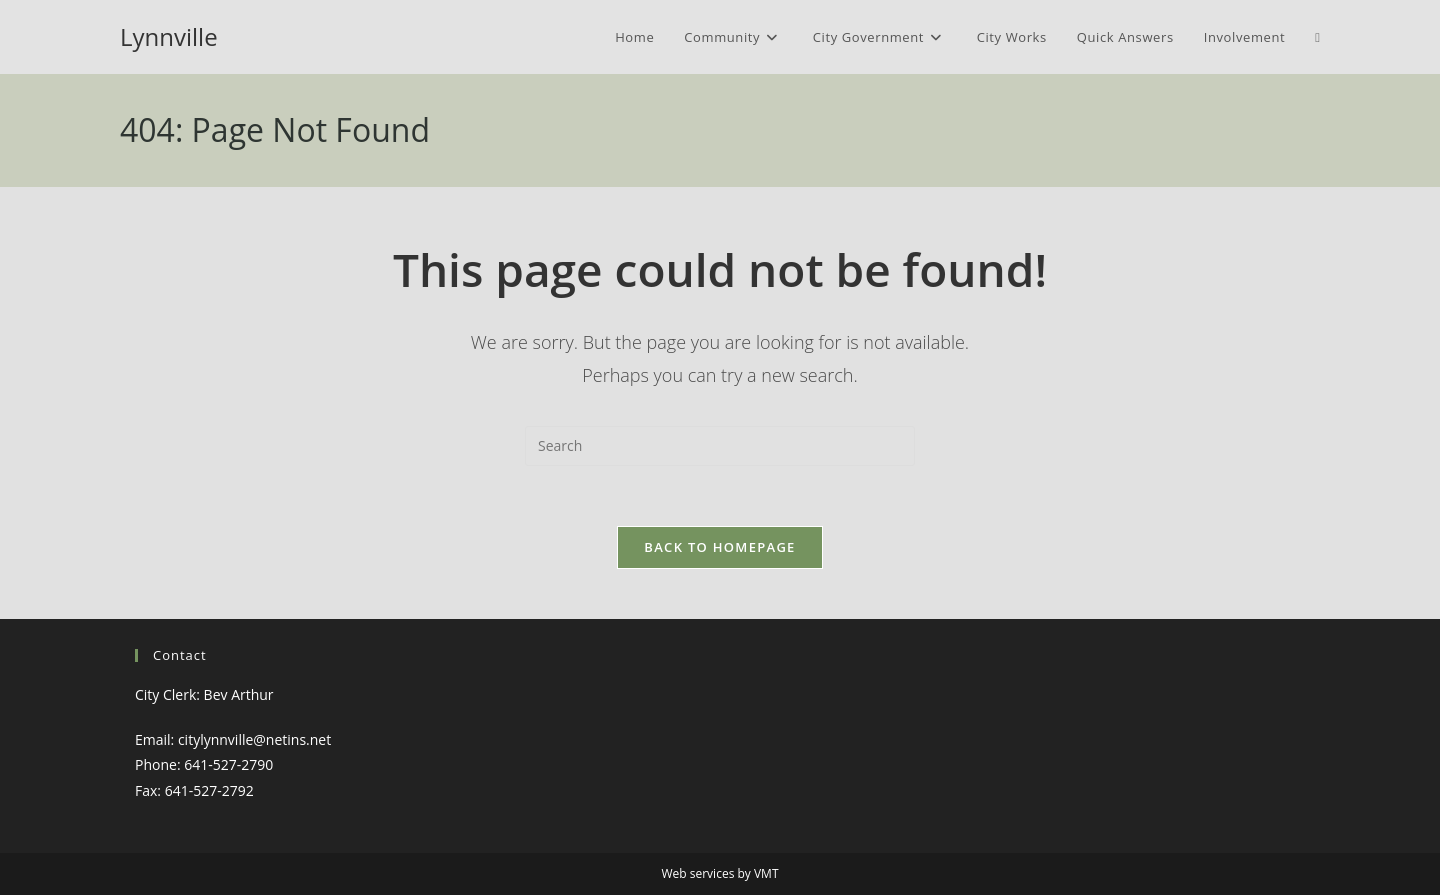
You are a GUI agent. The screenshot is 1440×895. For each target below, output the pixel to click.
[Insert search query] (720, 446)
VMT (766, 873)
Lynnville (169, 36)
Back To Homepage (719, 547)
